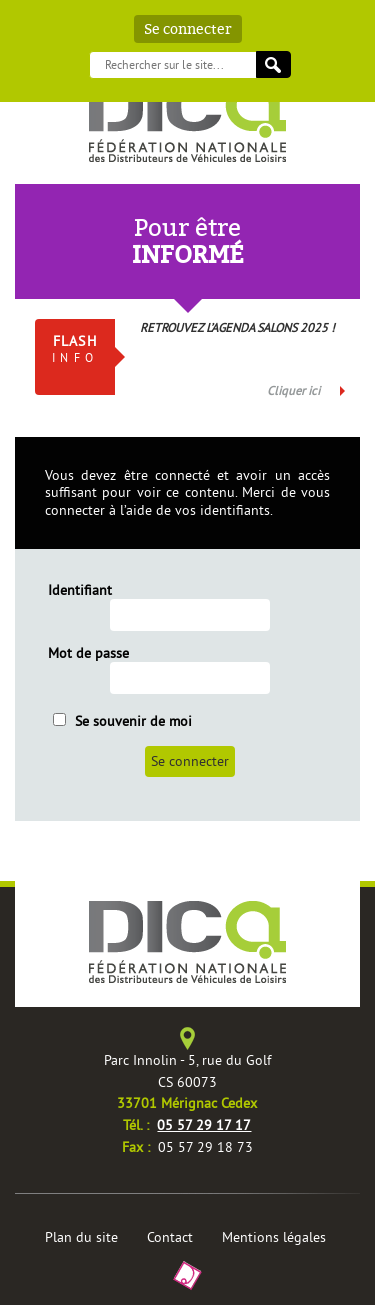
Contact (170, 1237)
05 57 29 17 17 (204, 1125)
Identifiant (80, 590)
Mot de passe (88, 653)
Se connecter (188, 29)
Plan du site (81, 1237)
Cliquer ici (293, 390)
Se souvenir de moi (122, 721)
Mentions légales (274, 1237)
